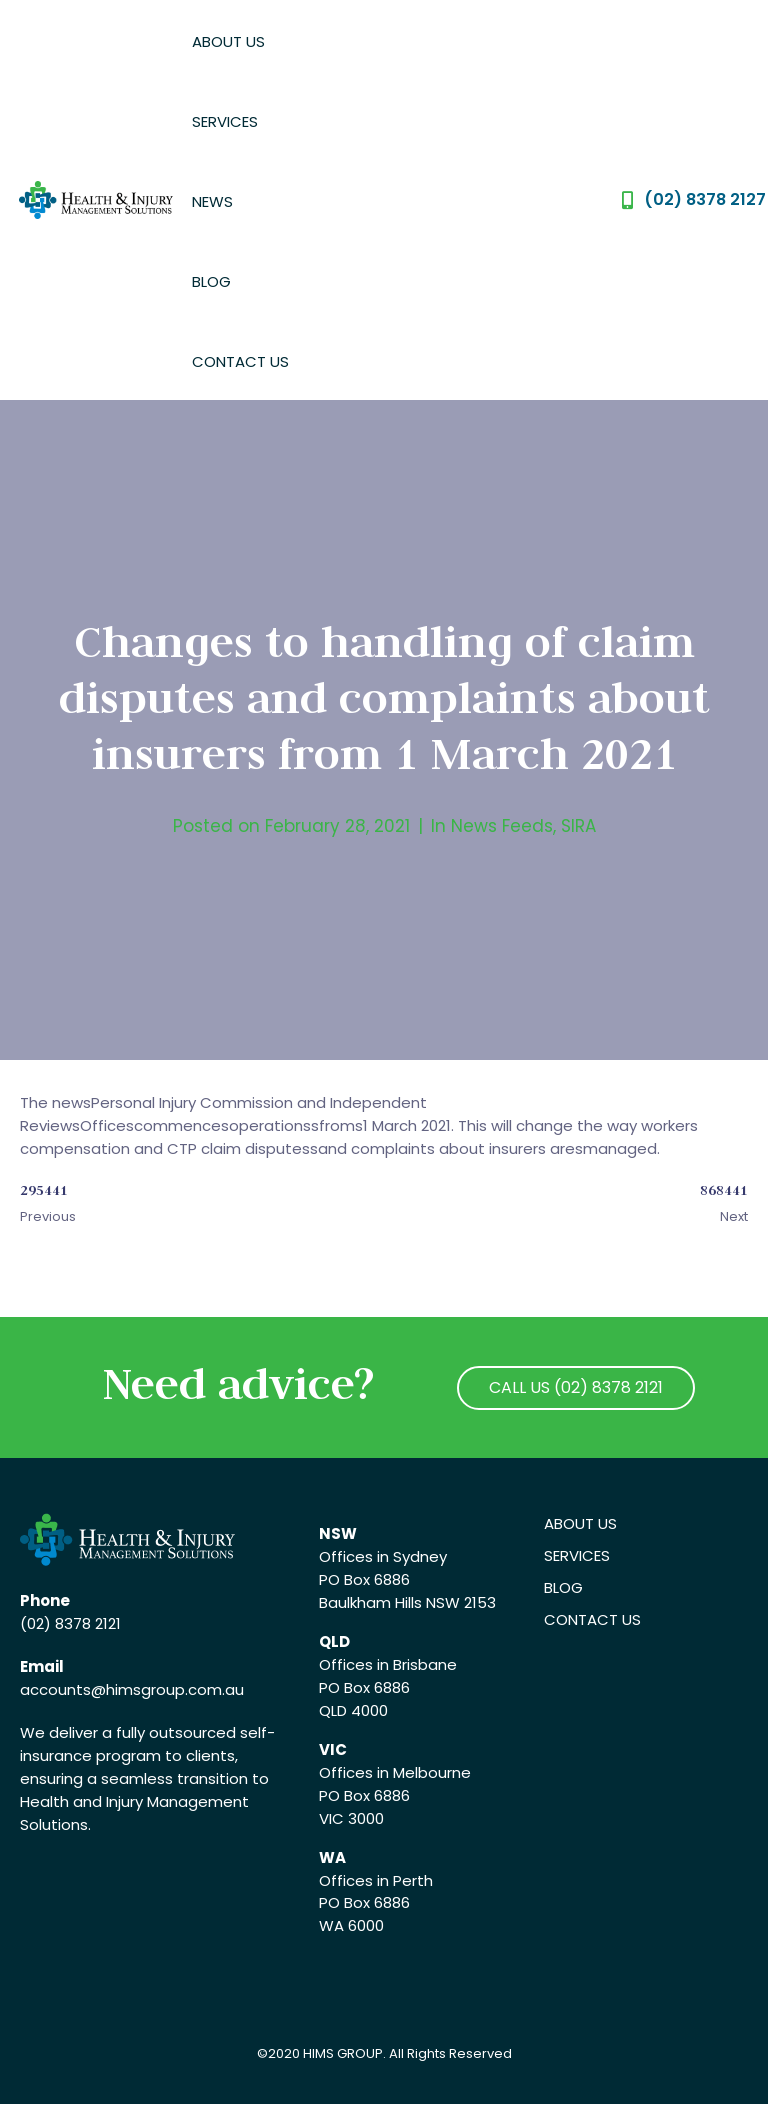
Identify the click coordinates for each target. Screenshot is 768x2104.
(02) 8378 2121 (70, 1623)
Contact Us (240, 361)
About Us (228, 41)
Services (225, 121)
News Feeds (502, 826)
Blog (211, 281)
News (212, 201)
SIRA (578, 826)
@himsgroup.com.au (167, 1689)
